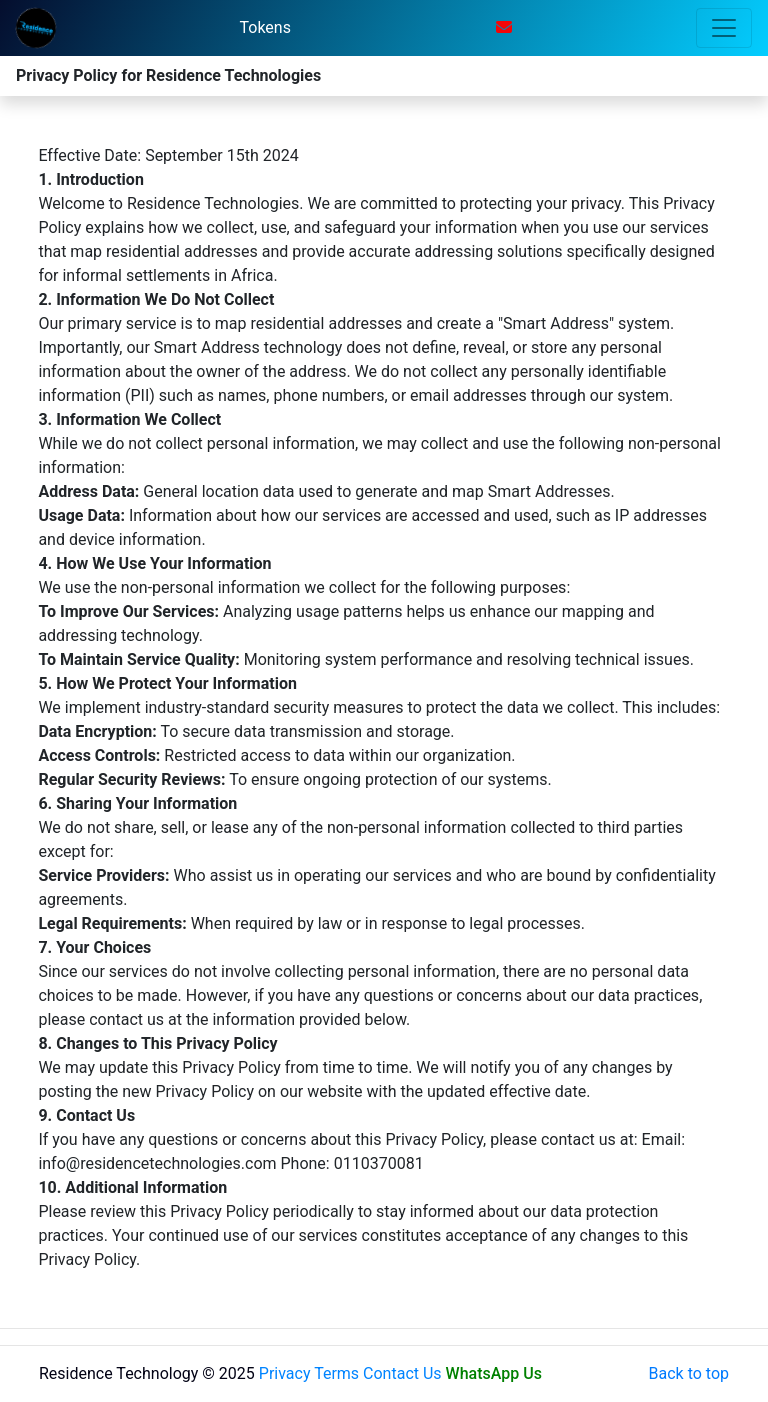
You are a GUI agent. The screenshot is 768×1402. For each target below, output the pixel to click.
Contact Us (402, 1373)
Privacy (285, 1373)
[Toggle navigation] (724, 28)
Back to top (689, 1373)
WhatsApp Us (494, 1373)
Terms (336, 1373)
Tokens (265, 27)
